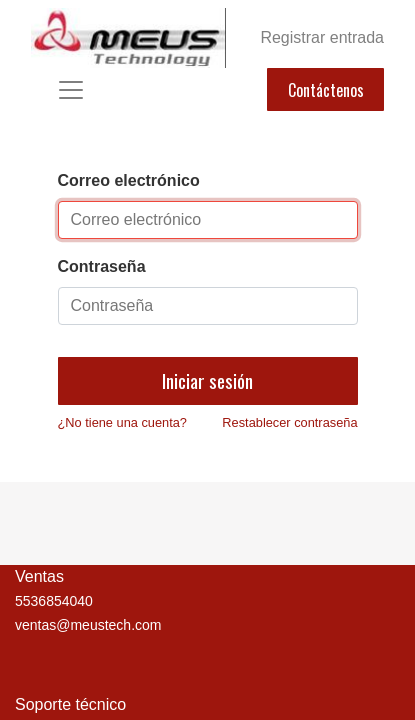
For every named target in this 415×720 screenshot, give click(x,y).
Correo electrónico (129, 180)
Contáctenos (326, 90)
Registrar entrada (322, 37)
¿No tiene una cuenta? (122, 422)
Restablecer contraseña (289, 422)
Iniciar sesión (207, 380)
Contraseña (102, 266)
